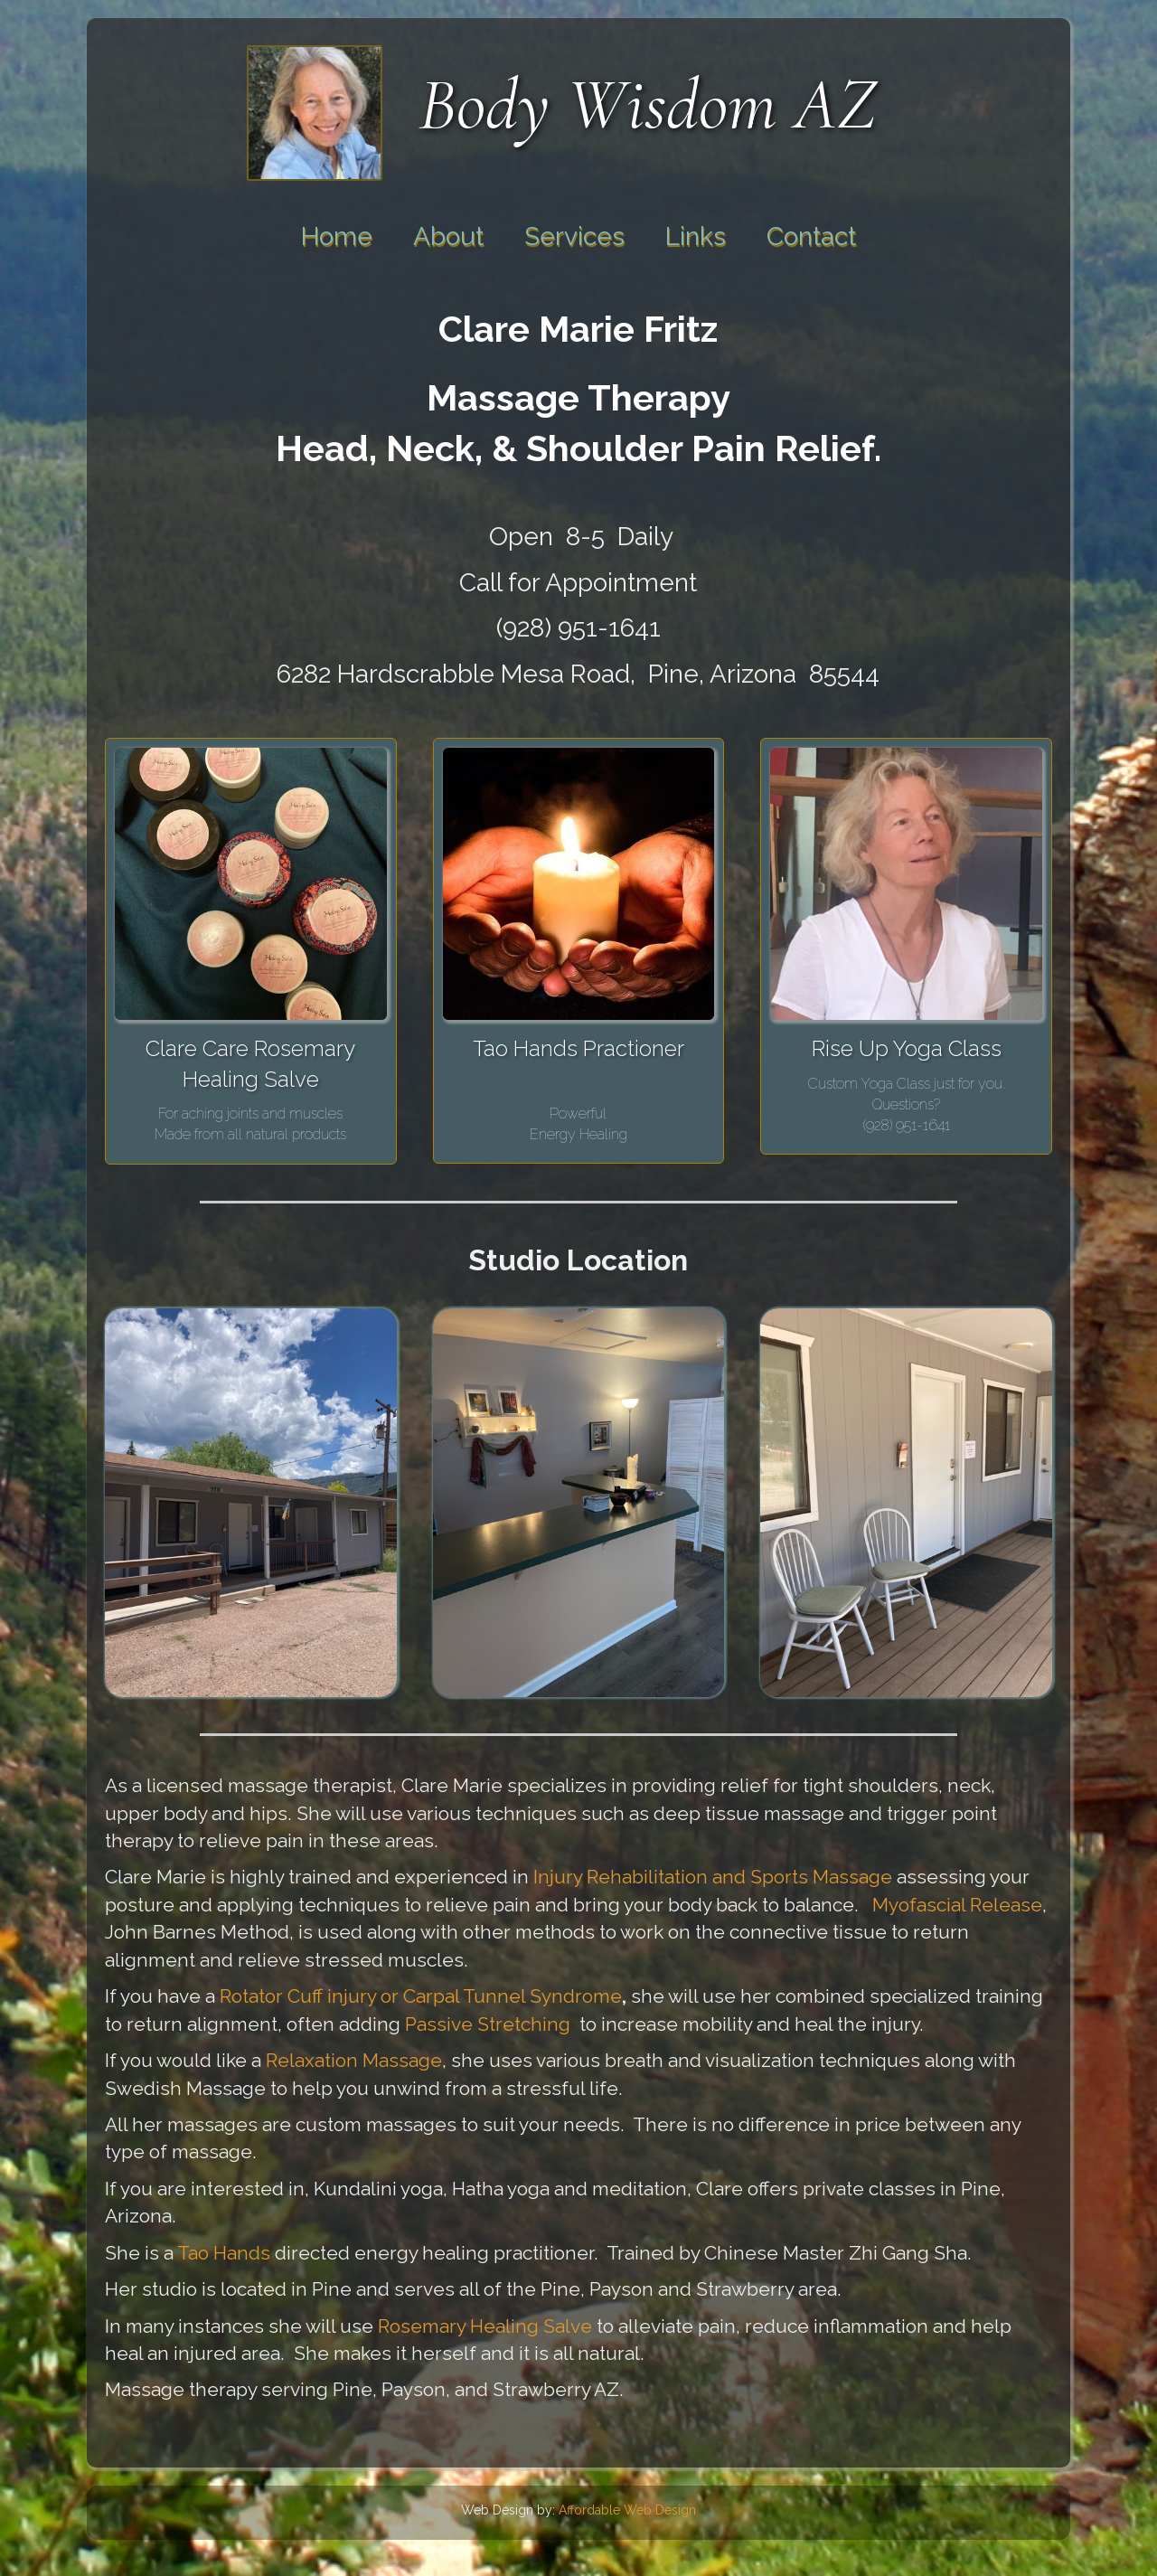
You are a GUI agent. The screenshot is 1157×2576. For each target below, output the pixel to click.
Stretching (524, 2024)
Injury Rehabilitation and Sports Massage (715, 1876)
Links (695, 237)
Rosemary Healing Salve (485, 2326)
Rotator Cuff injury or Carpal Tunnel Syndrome (421, 1996)
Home (336, 237)
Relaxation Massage (354, 2060)
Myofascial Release (957, 1904)
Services (574, 237)
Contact (811, 237)
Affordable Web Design (627, 2510)
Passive (439, 2024)
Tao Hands (223, 2252)
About (448, 237)
